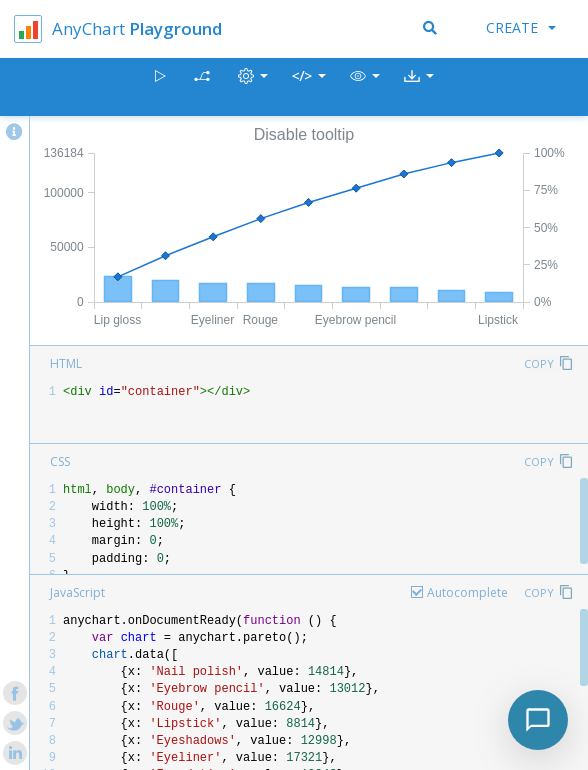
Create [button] (521, 27)
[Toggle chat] (538, 720)
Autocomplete (467, 592)
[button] (365, 87)
